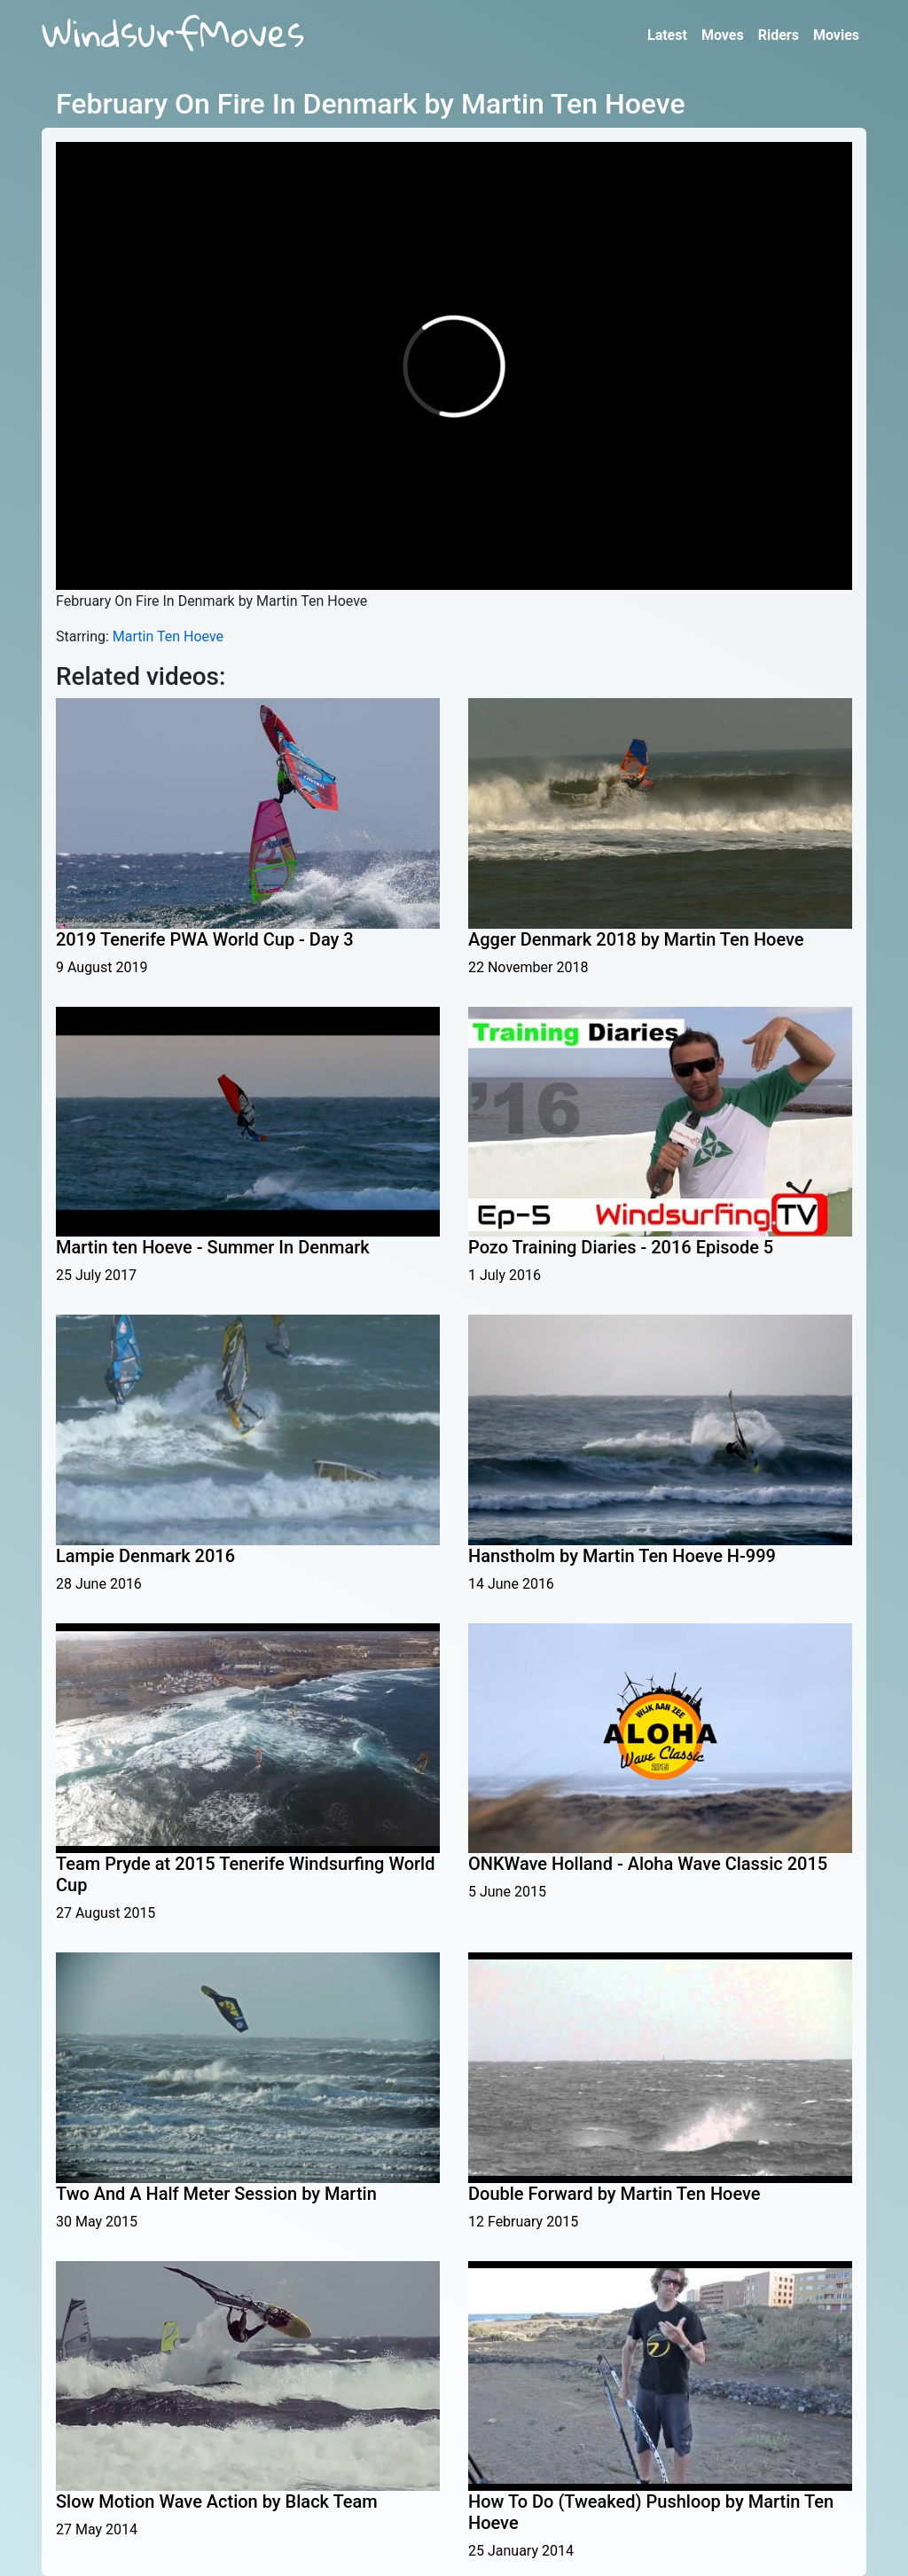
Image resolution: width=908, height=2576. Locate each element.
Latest (667, 35)
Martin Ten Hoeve (168, 636)
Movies (836, 35)
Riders (778, 35)
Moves (722, 35)
